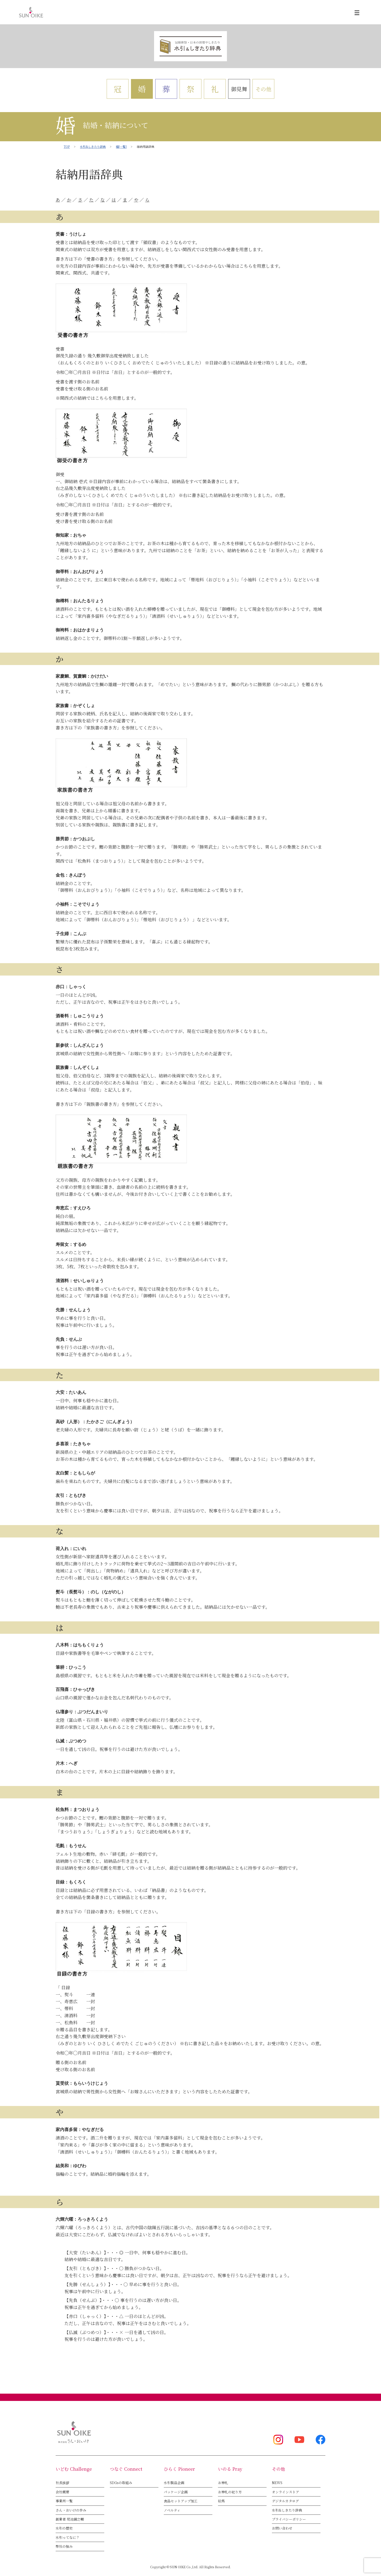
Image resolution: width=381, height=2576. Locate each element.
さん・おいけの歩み (71, 2510)
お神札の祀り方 (230, 2491)
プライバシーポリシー (289, 2519)
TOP (67, 146)
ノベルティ (172, 2510)
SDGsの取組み (121, 2482)
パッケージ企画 (176, 2491)
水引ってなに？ (67, 2537)
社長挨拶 (62, 2482)
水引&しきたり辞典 (93, 146)
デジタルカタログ (285, 2500)
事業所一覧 (64, 2500)
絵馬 (221, 2500)
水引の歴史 (64, 2528)
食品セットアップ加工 (181, 2500)
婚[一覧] (121, 146)
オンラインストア (285, 2491)
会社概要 (62, 2491)
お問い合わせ (282, 2528)
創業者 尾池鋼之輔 (70, 2519)
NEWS (277, 2482)
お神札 (223, 2482)
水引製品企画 (174, 2482)
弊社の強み (64, 2546)
